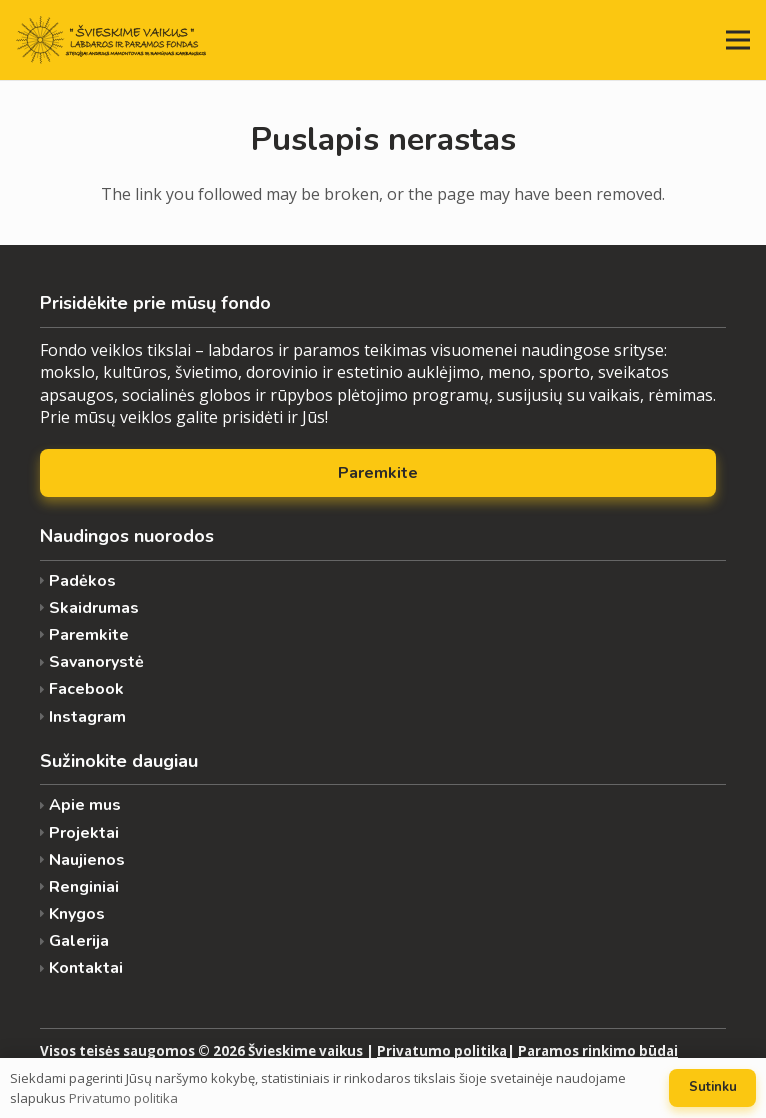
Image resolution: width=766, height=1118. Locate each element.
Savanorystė (96, 662)
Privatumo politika (442, 1051)
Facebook (86, 689)
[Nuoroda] (111, 40)
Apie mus (85, 805)
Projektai (84, 833)
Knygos (77, 914)
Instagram (87, 717)
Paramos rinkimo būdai (598, 1051)
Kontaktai (86, 968)
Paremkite (89, 635)
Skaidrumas (94, 608)
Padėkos (82, 581)
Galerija (79, 941)
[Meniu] (738, 40)
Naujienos (87, 860)
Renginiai (84, 887)
